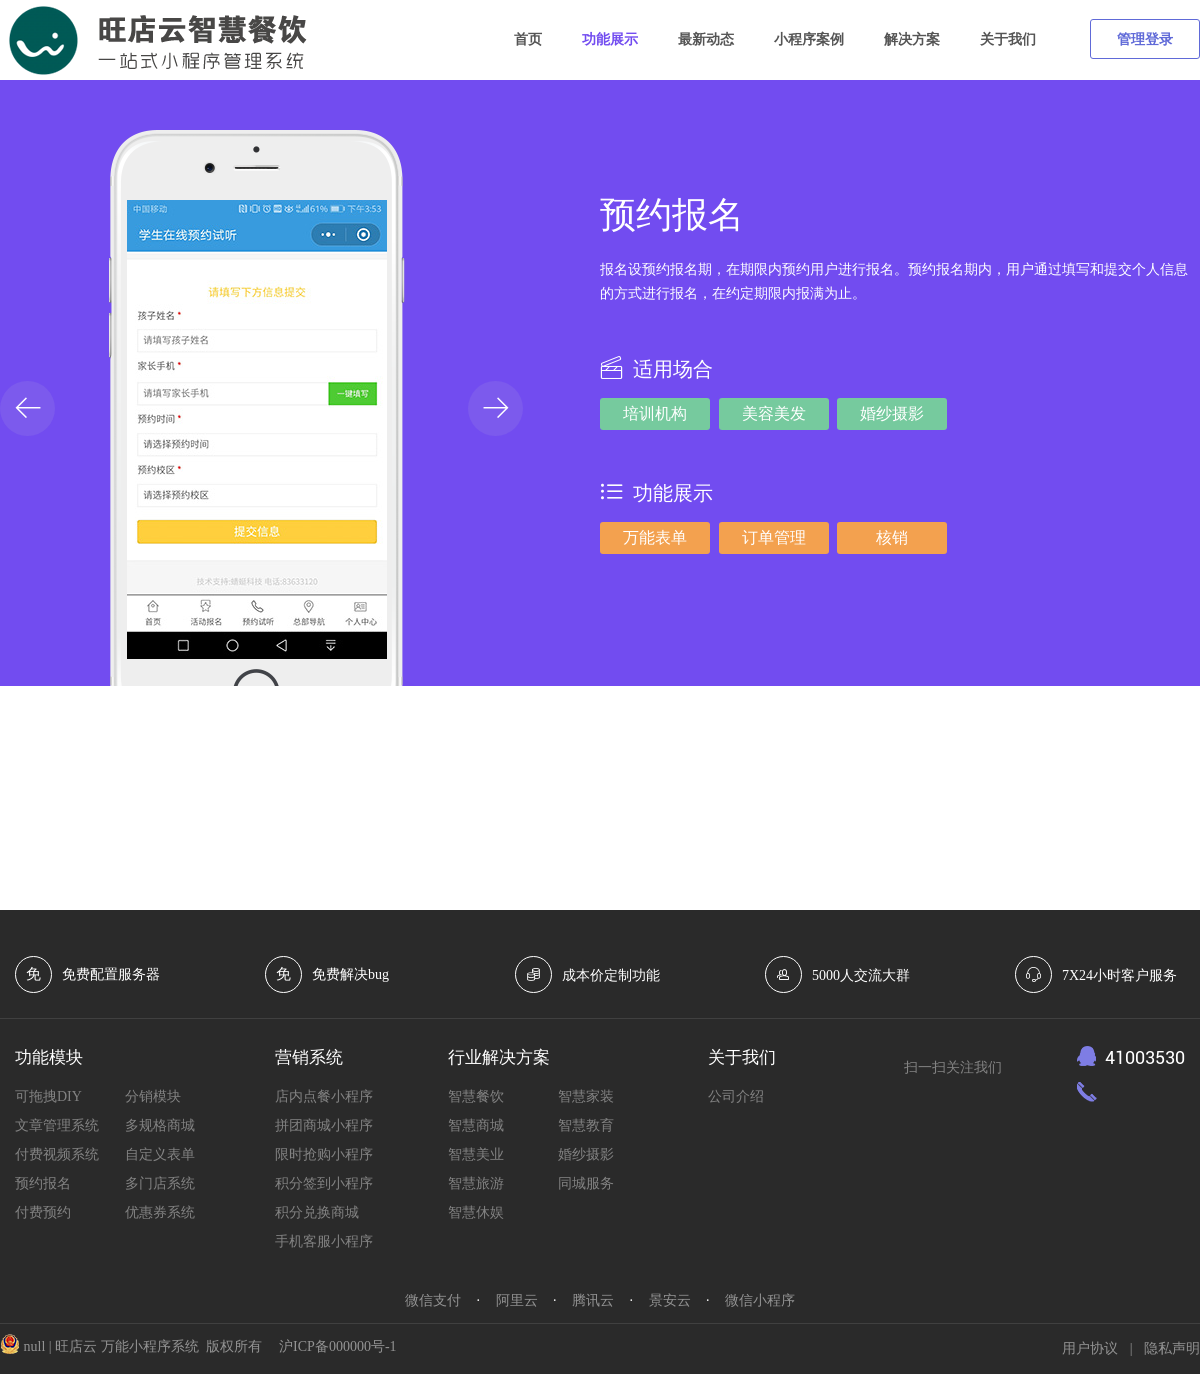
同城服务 (586, 1183)
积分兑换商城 (317, 1212)
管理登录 (1145, 39)
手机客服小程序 (324, 1241)
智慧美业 (476, 1154)
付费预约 (43, 1212)
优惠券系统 (160, 1212)
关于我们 (1008, 39)
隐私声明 (1172, 1348)
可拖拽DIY (48, 1096)
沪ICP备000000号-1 (337, 1346)
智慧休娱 (476, 1212)
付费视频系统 (57, 1154)
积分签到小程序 (324, 1183)
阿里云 (517, 1300)
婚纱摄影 (586, 1154)
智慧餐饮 (476, 1096)
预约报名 (43, 1183)
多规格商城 (160, 1125)
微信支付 (433, 1300)
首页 (528, 39)
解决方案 (912, 39)
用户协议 (1090, 1348)
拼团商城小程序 (324, 1125)
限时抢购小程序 (324, 1154)
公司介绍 (736, 1096)
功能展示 (610, 39)
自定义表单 (160, 1154)
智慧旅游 (476, 1183)
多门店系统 (160, 1183)
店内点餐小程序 (324, 1096)
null (36, 1346)
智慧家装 (586, 1096)
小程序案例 (809, 39)
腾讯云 (593, 1300)
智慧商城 (476, 1125)
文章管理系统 (57, 1125)
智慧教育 (586, 1125)
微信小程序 (760, 1300)
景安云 (670, 1300)
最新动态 (706, 39)
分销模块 (153, 1096)
